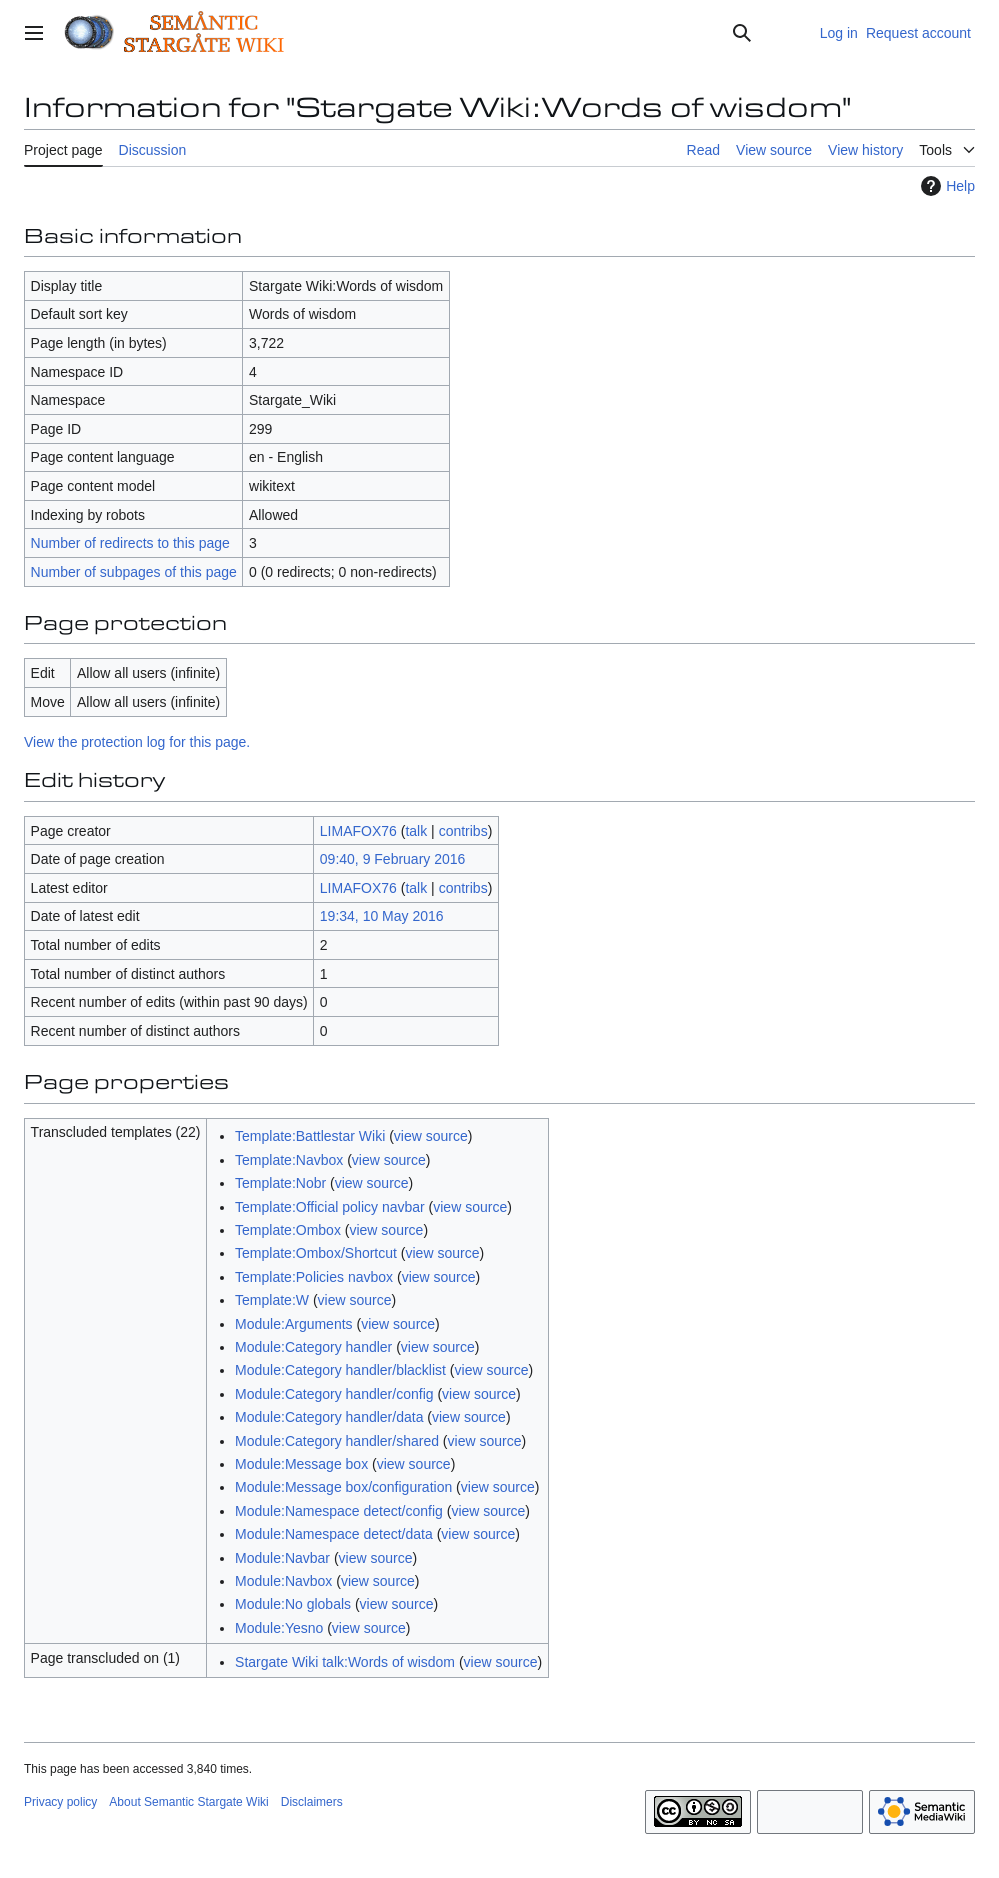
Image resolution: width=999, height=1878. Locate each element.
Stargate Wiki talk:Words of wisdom (345, 1662)
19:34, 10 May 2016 (382, 916)
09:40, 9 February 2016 (393, 859)
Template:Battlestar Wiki (310, 1136)
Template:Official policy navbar (330, 1207)
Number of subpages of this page (134, 572)
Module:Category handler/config (334, 1394)
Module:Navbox (283, 1581)
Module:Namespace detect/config (339, 1511)
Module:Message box (301, 1464)
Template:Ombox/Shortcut (316, 1253)
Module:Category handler (313, 1347)
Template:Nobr (280, 1183)
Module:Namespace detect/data (334, 1534)
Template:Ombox (288, 1230)
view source (431, 1136)
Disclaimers (312, 1802)
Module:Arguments (294, 1324)
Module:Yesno (279, 1628)
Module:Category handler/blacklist (340, 1370)
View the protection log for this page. (137, 742)
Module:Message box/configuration (343, 1487)
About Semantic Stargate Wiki (188, 1802)
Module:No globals (293, 1604)
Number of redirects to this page (130, 543)
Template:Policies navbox (314, 1277)
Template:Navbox (289, 1160)
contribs (463, 831)
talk (416, 831)
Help (945, 186)
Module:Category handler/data (329, 1417)
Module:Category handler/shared (337, 1441)
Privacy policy (60, 1802)
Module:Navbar (282, 1558)
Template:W (272, 1300)
